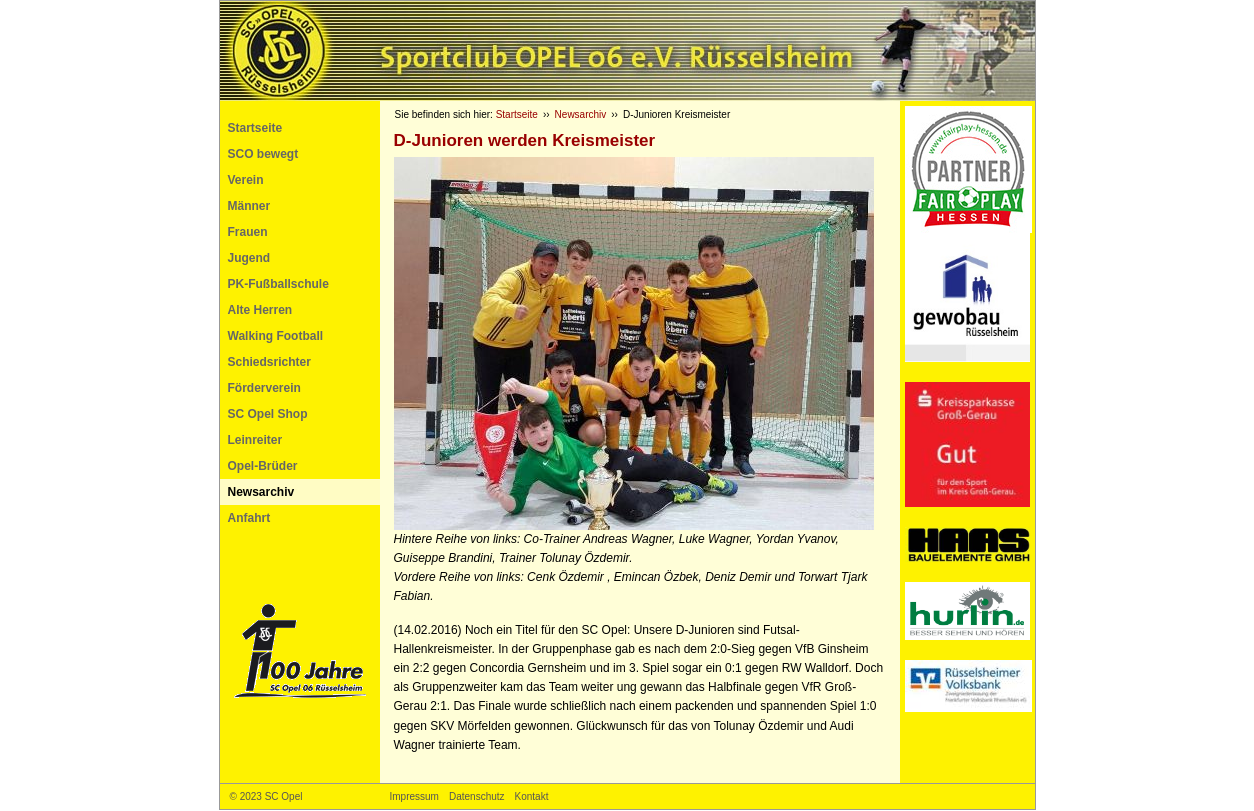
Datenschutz (477, 796)
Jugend (249, 258)
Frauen (248, 232)
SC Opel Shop (268, 414)
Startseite (255, 128)
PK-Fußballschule (278, 284)
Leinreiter (255, 440)
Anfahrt (249, 518)
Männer (249, 206)
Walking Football (276, 336)
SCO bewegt (263, 154)
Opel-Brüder (263, 466)
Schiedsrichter (269, 362)
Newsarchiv (261, 492)
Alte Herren (260, 310)
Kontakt (532, 796)
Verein (246, 180)
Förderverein (264, 388)
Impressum (414, 796)
